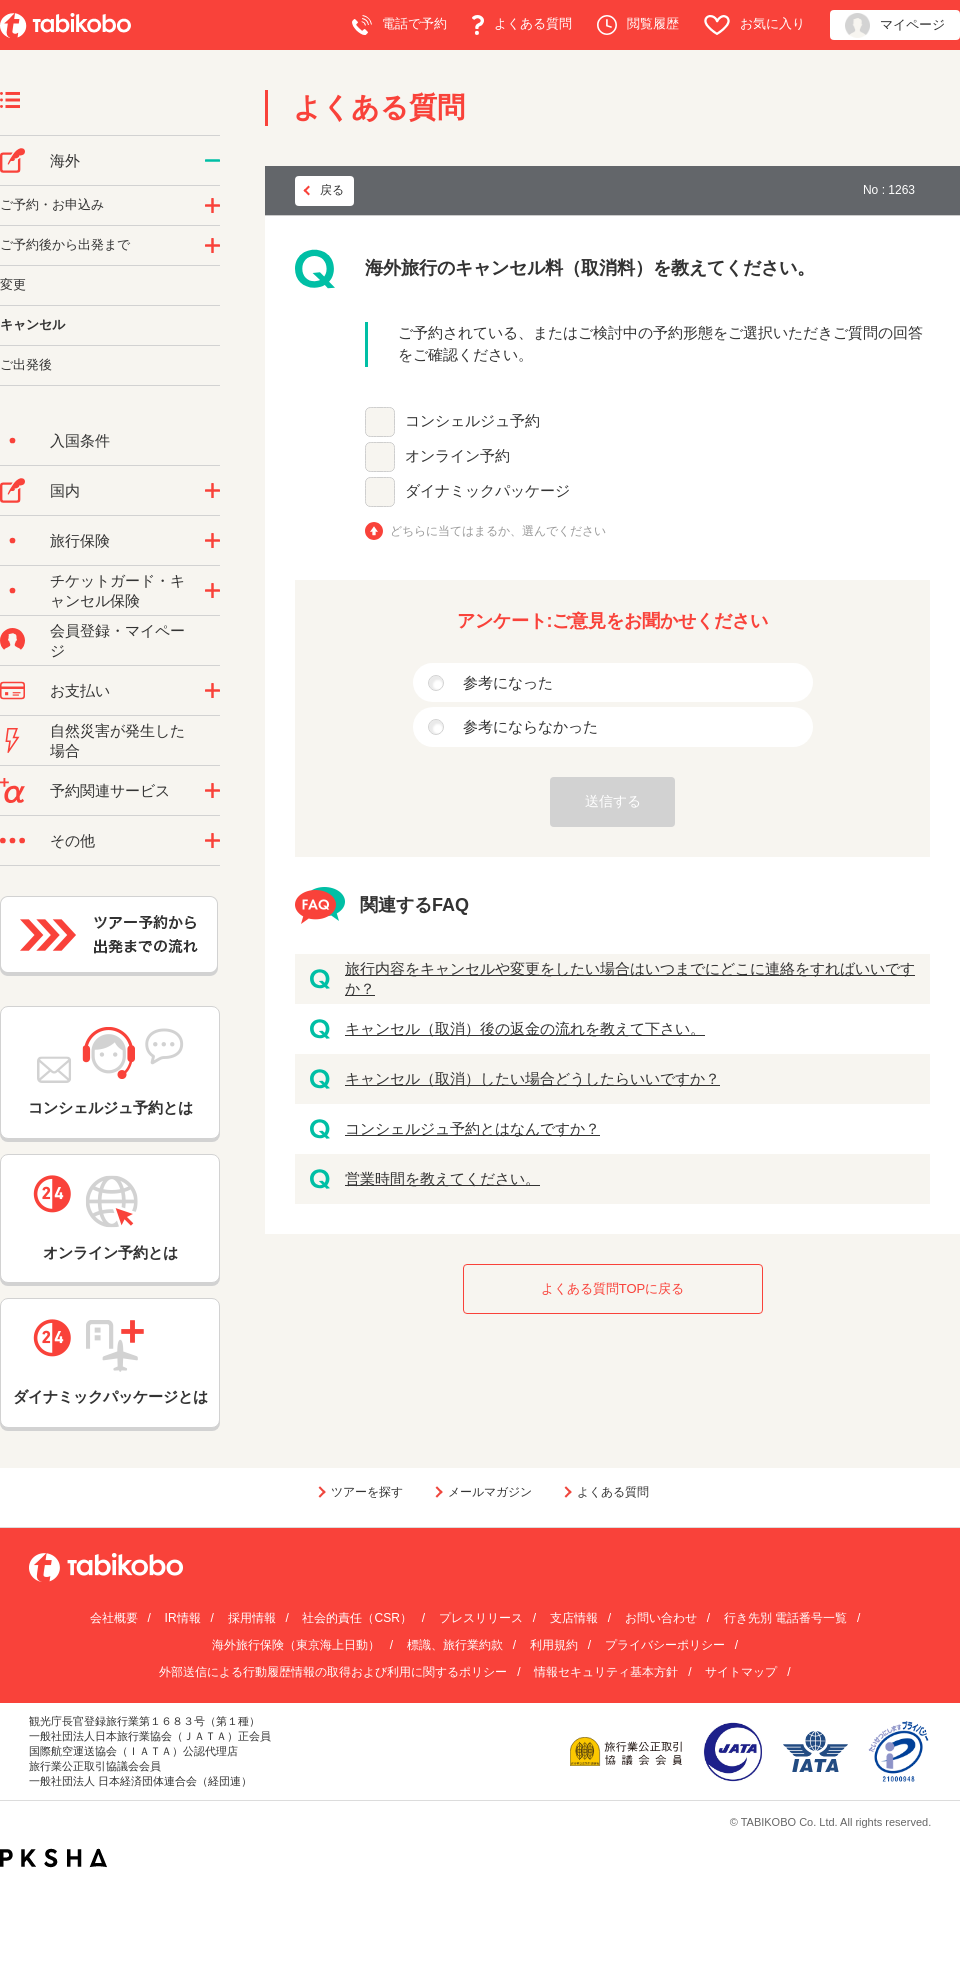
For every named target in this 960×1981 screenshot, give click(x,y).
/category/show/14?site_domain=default (212, 206)
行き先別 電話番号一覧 (785, 1618)
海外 (65, 160)
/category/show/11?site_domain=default (212, 791)
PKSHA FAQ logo (53, 1858)
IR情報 (183, 1618)
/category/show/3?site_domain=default (212, 841)
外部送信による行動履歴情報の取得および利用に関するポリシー (333, 1672)
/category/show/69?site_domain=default (212, 591)
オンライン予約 (457, 455)
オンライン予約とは (110, 1218)
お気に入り (754, 25)
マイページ (895, 25)
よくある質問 (522, 25)
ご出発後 (26, 364)
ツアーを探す (367, 1492)
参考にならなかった (530, 726)
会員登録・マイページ (117, 640)
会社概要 (114, 1618)
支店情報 (574, 1618)
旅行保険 (80, 540)
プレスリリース (481, 1618)
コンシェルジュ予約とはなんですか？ (472, 1128)
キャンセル (32, 324)
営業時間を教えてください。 (442, 1178)
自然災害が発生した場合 (117, 740)
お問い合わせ (661, 1618)
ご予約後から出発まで (65, 244)
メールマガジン (490, 1492)
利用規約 (554, 1645)
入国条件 (80, 440)
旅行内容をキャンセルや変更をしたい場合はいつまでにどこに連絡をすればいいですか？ (630, 978)
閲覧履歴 (638, 25)
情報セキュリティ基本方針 (606, 1672)
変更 (13, 284)
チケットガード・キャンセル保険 (117, 590)
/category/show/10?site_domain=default (212, 541)
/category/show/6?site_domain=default (212, 246)
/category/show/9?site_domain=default (212, 691)
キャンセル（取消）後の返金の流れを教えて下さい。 (525, 1028)
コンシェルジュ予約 (472, 420)
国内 (65, 490)
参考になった (508, 682)
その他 (72, 840)
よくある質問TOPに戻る (613, 1288)
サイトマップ (741, 1672)
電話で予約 (399, 25)
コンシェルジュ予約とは (110, 1071)
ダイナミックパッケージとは (110, 1362)
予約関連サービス (110, 790)
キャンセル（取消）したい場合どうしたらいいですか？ (532, 1078)
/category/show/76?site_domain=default (212, 161)
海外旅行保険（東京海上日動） (296, 1645)
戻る (332, 190)
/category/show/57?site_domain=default (212, 491)
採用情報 (252, 1618)
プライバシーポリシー (665, 1645)
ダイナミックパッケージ (487, 490)
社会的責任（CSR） (356, 1618)
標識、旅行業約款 (455, 1645)
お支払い (80, 690)
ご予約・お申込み (52, 204)
